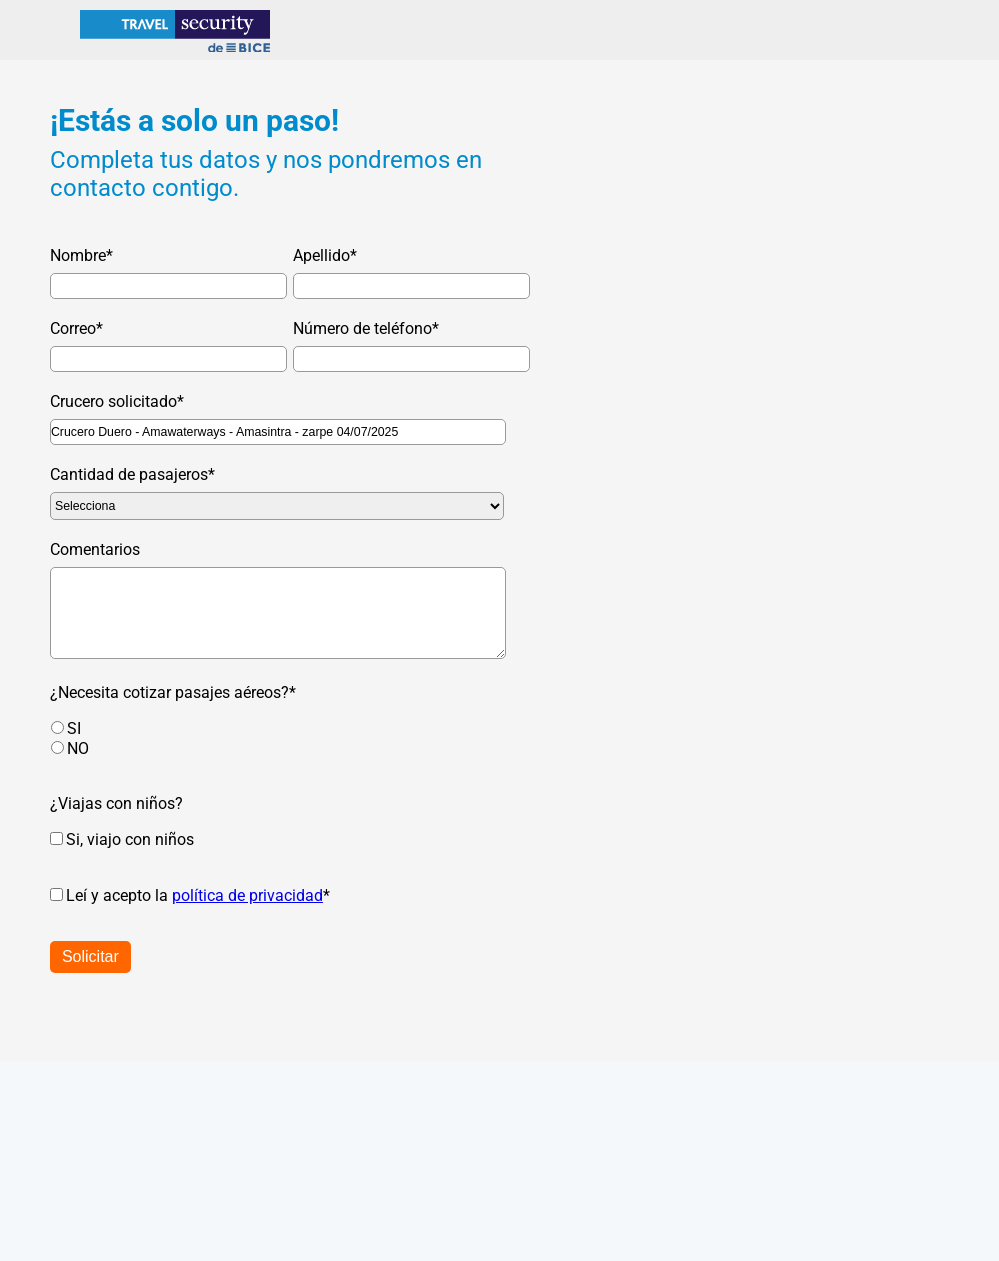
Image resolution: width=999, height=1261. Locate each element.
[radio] (287, 728)
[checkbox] (267, 738)
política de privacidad (247, 895)
